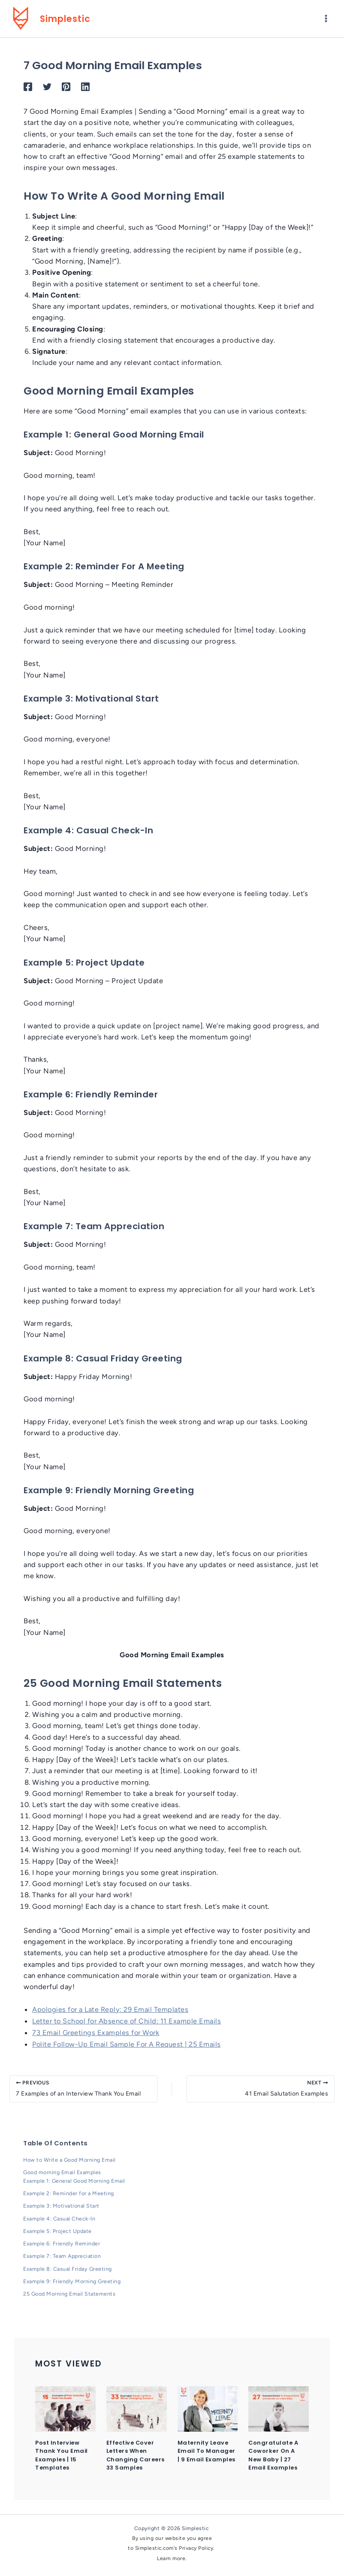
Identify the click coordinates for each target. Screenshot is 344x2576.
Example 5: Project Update (58, 2233)
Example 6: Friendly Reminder (62, 2245)
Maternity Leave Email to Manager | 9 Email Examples (208, 2451)
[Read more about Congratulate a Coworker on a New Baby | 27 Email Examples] (278, 2408)
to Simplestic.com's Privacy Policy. (172, 2548)
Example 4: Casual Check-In (60, 2220)
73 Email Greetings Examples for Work (96, 2036)
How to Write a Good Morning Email (70, 2163)
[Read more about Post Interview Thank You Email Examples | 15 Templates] (65, 2408)
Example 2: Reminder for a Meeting (69, 2196)
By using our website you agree (172, 2538)
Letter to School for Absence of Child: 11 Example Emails (128, 2024)
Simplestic (73, 20)
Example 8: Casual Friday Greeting (69, 2269)
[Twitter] (47, 90)
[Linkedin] (85, 90)
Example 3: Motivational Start (63, 2208)
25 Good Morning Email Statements (70, 2294)
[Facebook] (28, 90)
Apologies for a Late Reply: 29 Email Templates (111, 2013)
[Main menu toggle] (325, 20)
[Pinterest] (66, 90)
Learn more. (172, 2558)
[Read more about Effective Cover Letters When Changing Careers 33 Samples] (136, 2408)
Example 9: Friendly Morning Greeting (72, 2281)
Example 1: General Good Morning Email (76, 2183)
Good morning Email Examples (63, 2175)
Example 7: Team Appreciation (63, 2257)
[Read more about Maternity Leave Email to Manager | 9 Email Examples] (208, 2408)
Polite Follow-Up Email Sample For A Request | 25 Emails (128, 2047)
